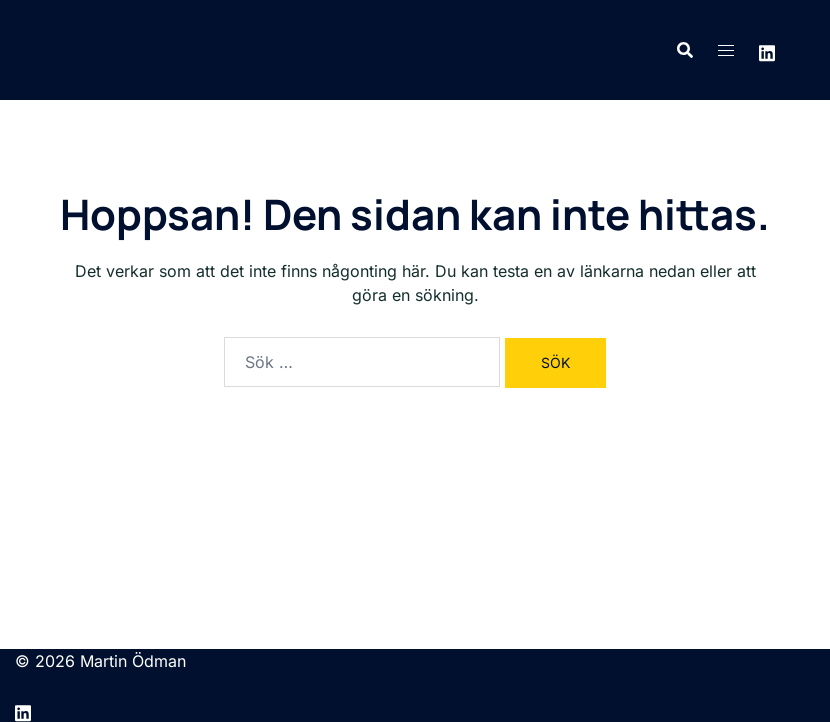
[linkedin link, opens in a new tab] (767, 50)
